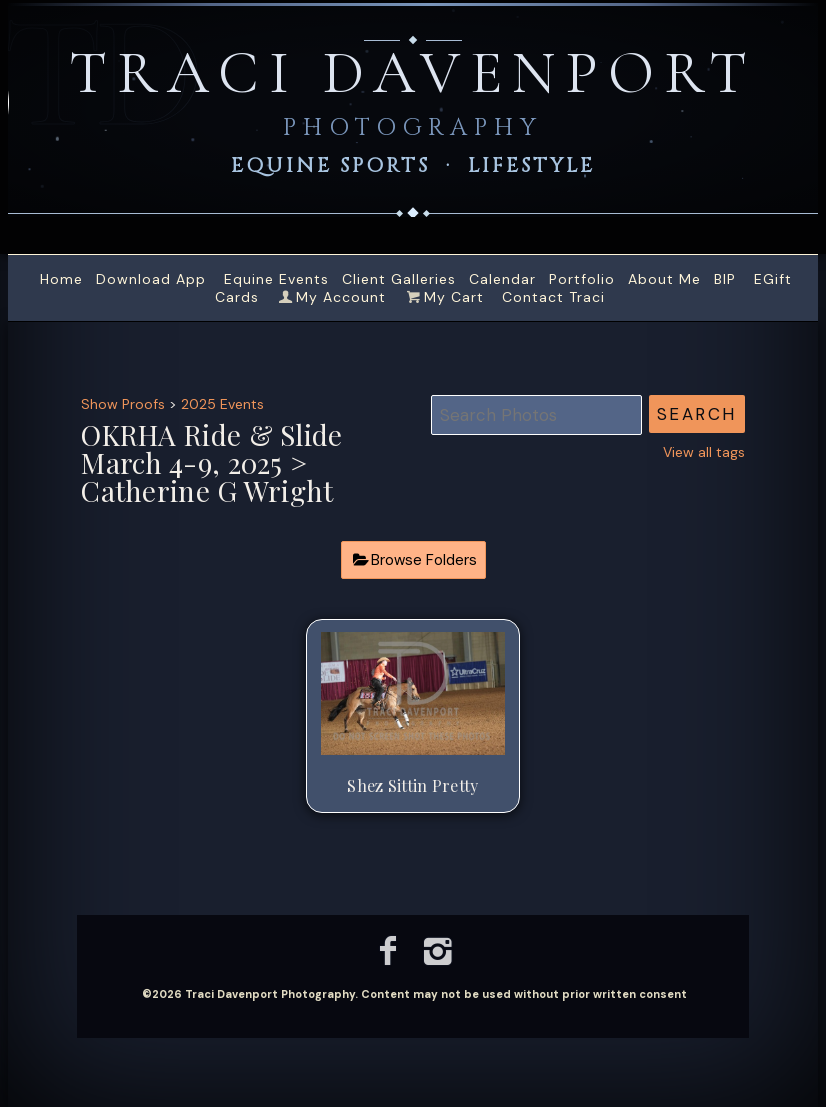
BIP (725, 279)
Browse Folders (424, 560)
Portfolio (582, 279)
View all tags (704, 452)
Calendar (502, 279)
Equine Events (276, 279)
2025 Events (222, 404)
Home (61, 279)
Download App (151, 279)
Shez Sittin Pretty (412, 785)
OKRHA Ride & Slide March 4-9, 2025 (211, 448)
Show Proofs (123, 404)
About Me (664, 279)
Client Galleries (399, 279)
